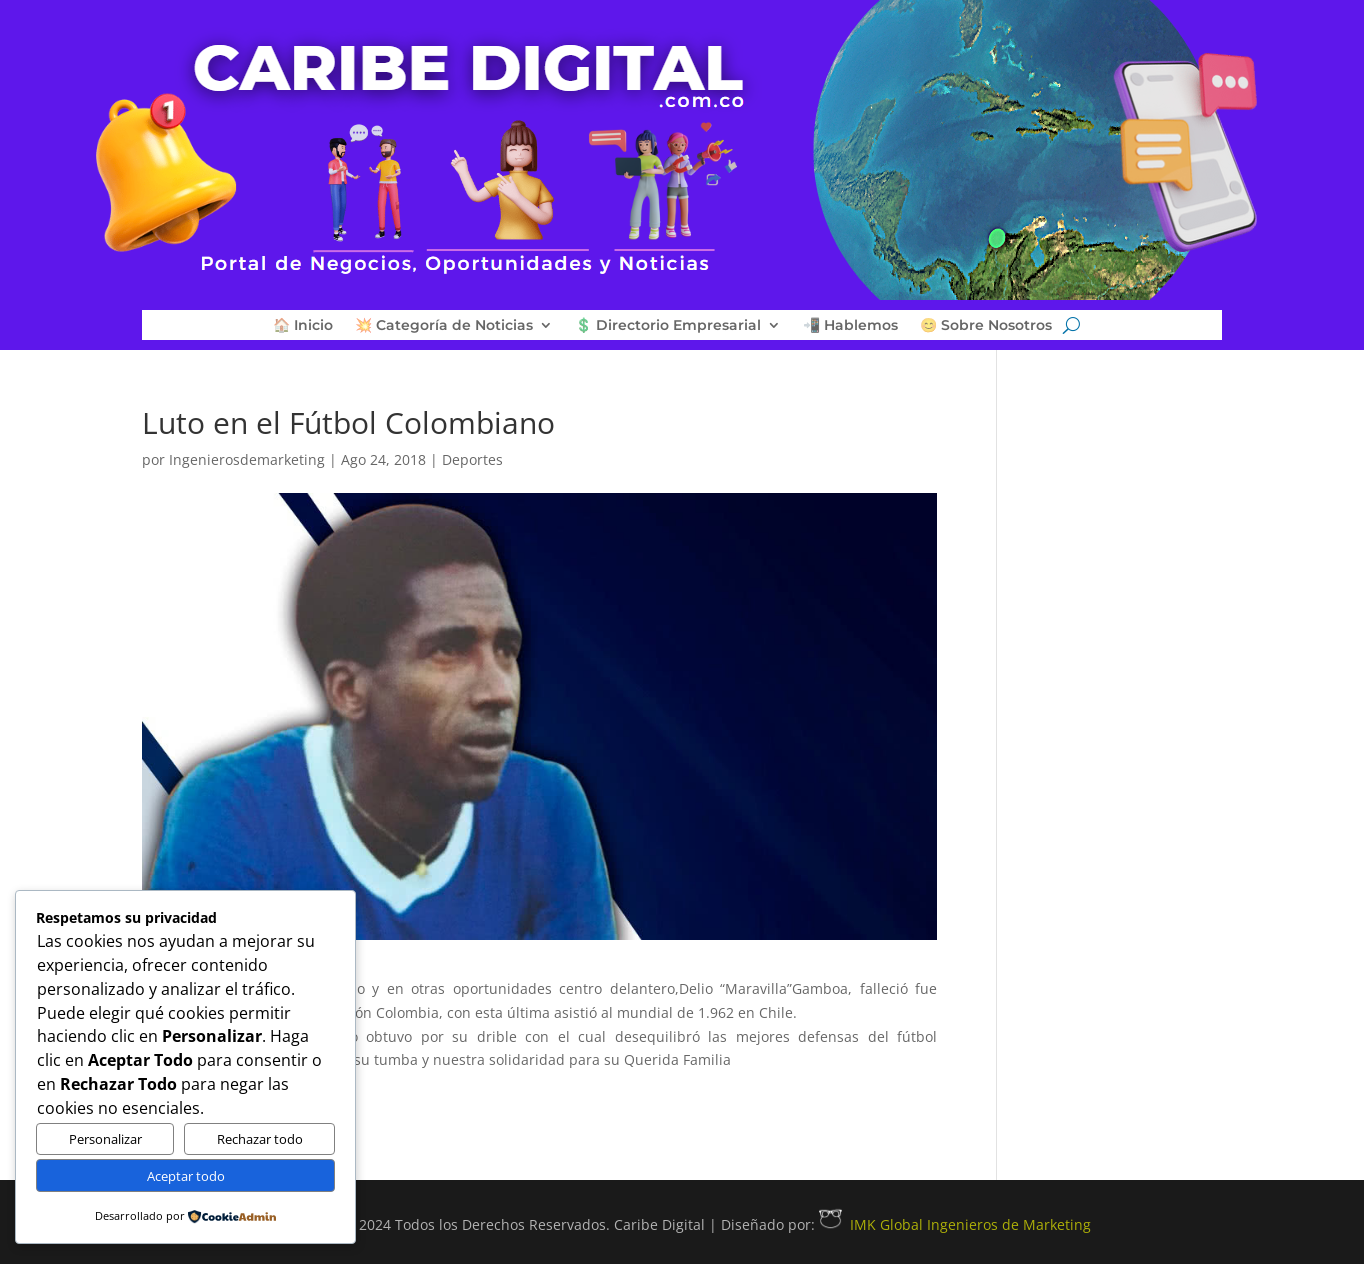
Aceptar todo (186, 1176)
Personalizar (105, 1139)
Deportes (472, 459)
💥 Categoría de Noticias (444, 326)
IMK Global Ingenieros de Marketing (955, 1224)
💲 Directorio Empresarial (668, 326)
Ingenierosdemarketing (247, 459)
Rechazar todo (260, 1139)
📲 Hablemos (850, 326)
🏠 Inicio (303, 326)
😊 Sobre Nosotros (986, 326)
